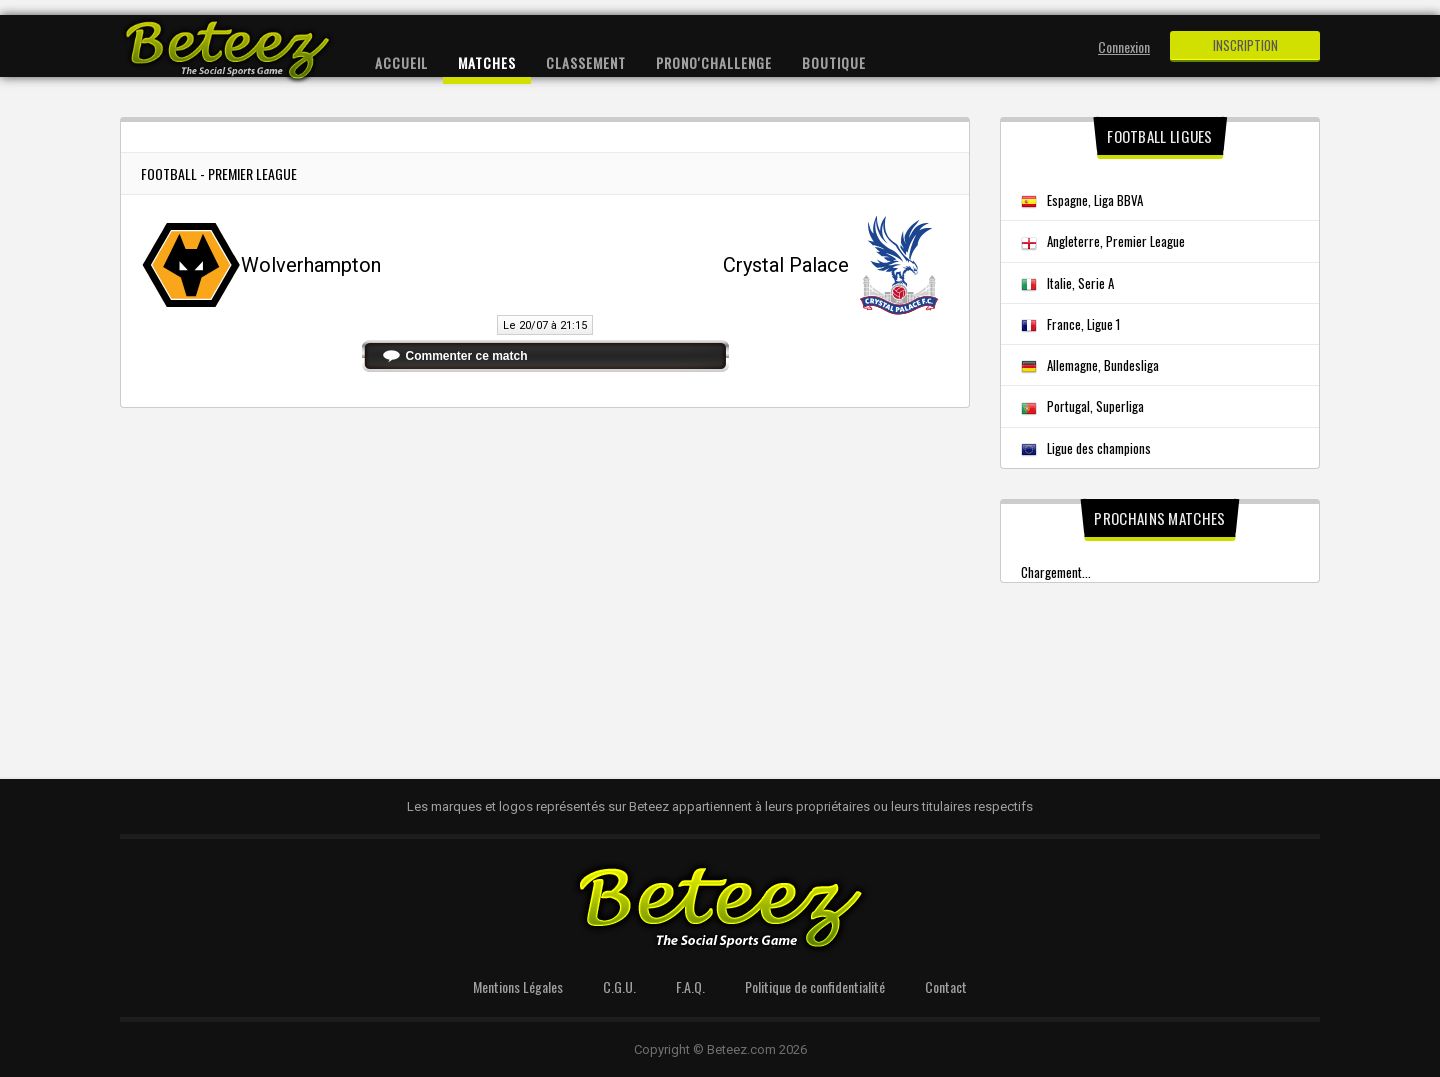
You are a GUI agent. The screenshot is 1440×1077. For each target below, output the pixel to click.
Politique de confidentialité (815, 986)
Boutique (834, 62)
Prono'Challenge (714, 62)
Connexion (1124, 46)
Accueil (401, 62)
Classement (586, 62)
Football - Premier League (219, 173)
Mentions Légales (518, 986)
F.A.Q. (690, 986)
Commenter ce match (467, 356)
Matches (487, 62)
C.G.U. (619, 986)
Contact (946, 986)
